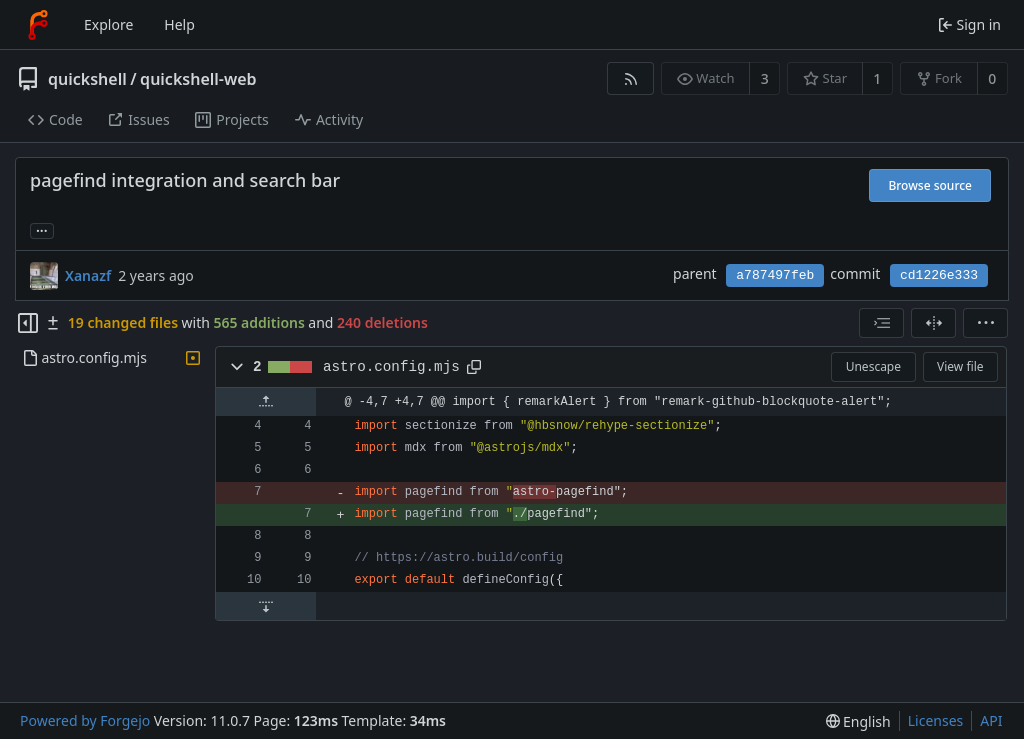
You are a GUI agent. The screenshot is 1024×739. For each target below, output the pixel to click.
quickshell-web (198, 79)
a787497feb (775, 275)
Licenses (936, 720)
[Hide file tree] (28, 323)
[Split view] (933, 323)
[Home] (38, 25)
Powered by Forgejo (85, 720)
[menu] (985, 323)
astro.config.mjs (391, 367)
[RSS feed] (630, 78)
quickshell (87, 79)
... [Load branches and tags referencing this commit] (42, 229)
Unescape (873, 366)
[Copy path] (474, 367)
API (991, 720)
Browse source (930, 185)
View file (960, 366)
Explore (108, 24)
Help (179, 24)
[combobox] (881, 323)
